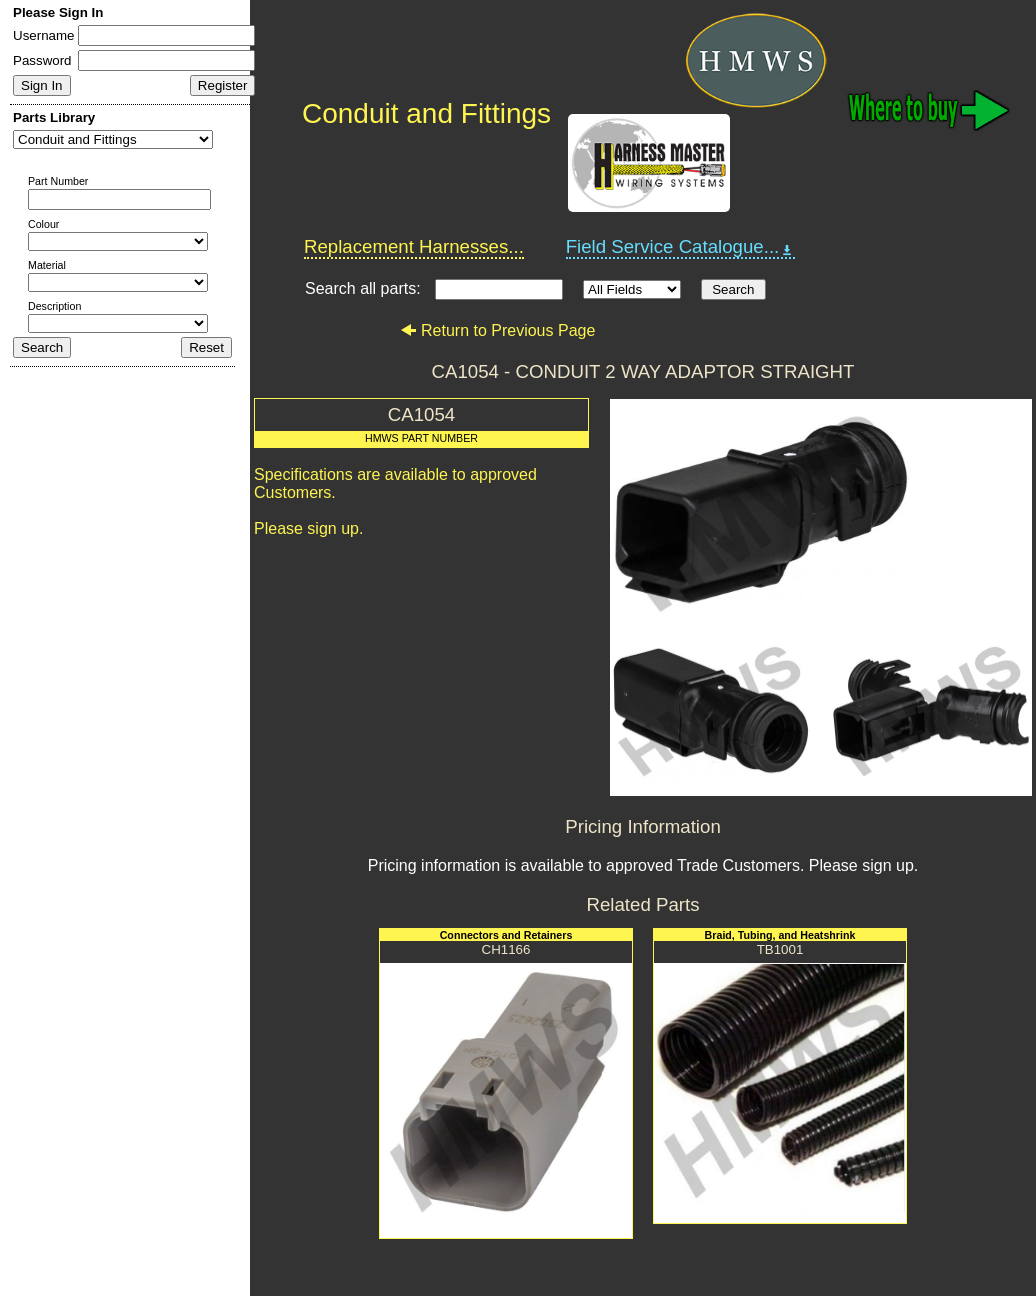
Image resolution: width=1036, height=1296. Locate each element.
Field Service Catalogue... (681, 247)
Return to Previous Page (497, 330)
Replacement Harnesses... (414, 246)
